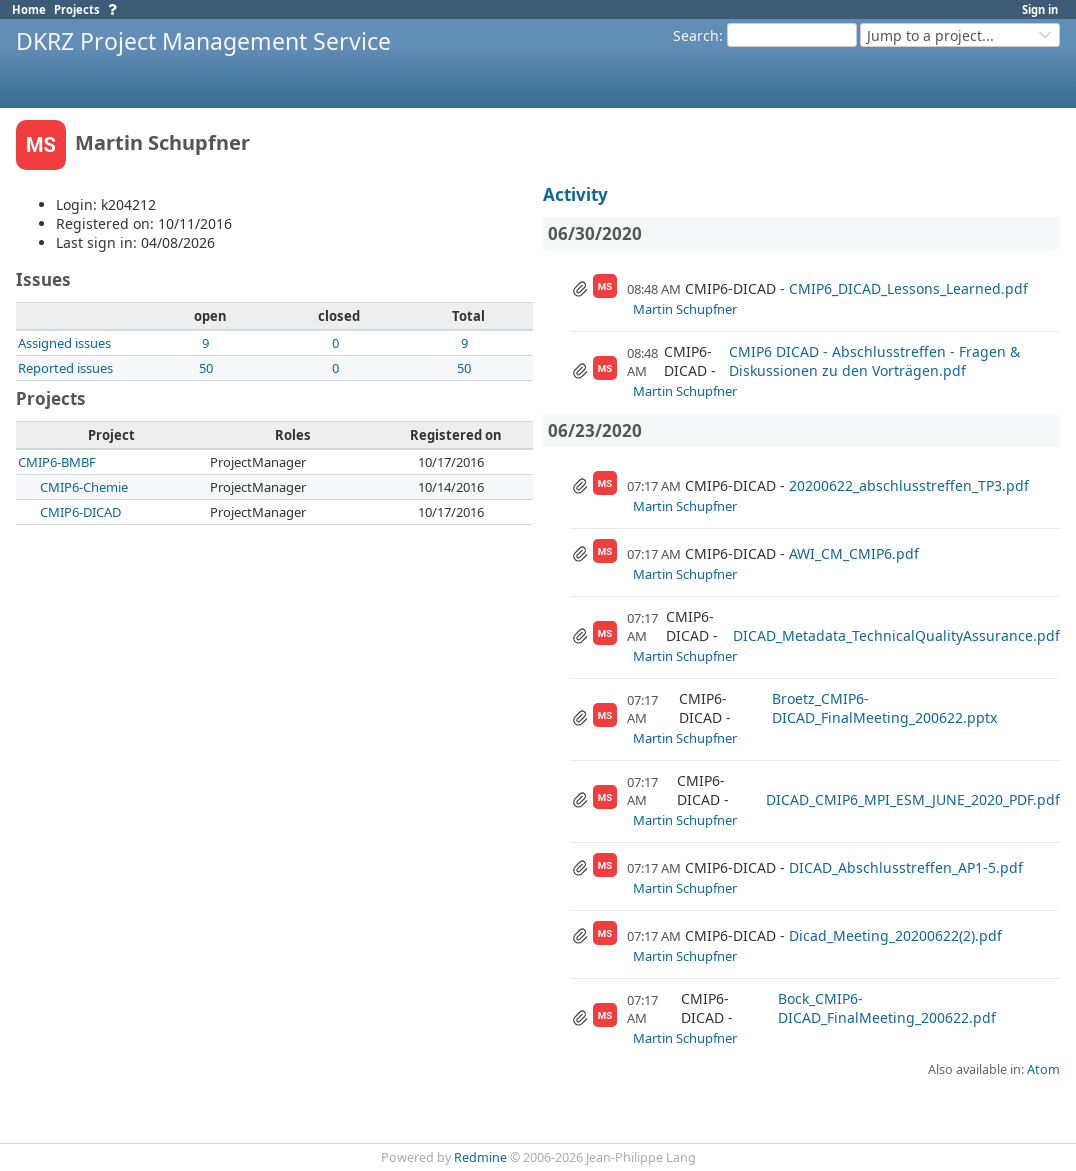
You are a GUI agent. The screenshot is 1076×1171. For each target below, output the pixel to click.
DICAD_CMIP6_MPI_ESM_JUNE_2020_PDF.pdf (913, 799)
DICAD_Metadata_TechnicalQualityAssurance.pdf (896, 635)
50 (206, 368)
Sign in (1040, 9)
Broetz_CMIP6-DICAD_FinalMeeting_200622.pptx (884, 708)
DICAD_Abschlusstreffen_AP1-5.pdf (906, 867)
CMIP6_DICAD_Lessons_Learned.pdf (908, 288)
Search (696, 35)
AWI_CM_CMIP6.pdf (854, 553)
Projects (77, 9)
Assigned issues (64, 343)
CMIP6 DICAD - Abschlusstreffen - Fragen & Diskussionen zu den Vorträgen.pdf (874, 361)
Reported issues (65, 368)
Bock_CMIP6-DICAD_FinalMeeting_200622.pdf (887, 1008)
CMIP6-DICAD (80, 512)
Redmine (480, 1157)
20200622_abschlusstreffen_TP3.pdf (909, 485)
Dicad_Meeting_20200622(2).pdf (895, 935)
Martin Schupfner (685, 309)
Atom (1043, 1069)
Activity (575, 194)
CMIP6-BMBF (57, 462)
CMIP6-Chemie (84, 487)
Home (29, 9)
